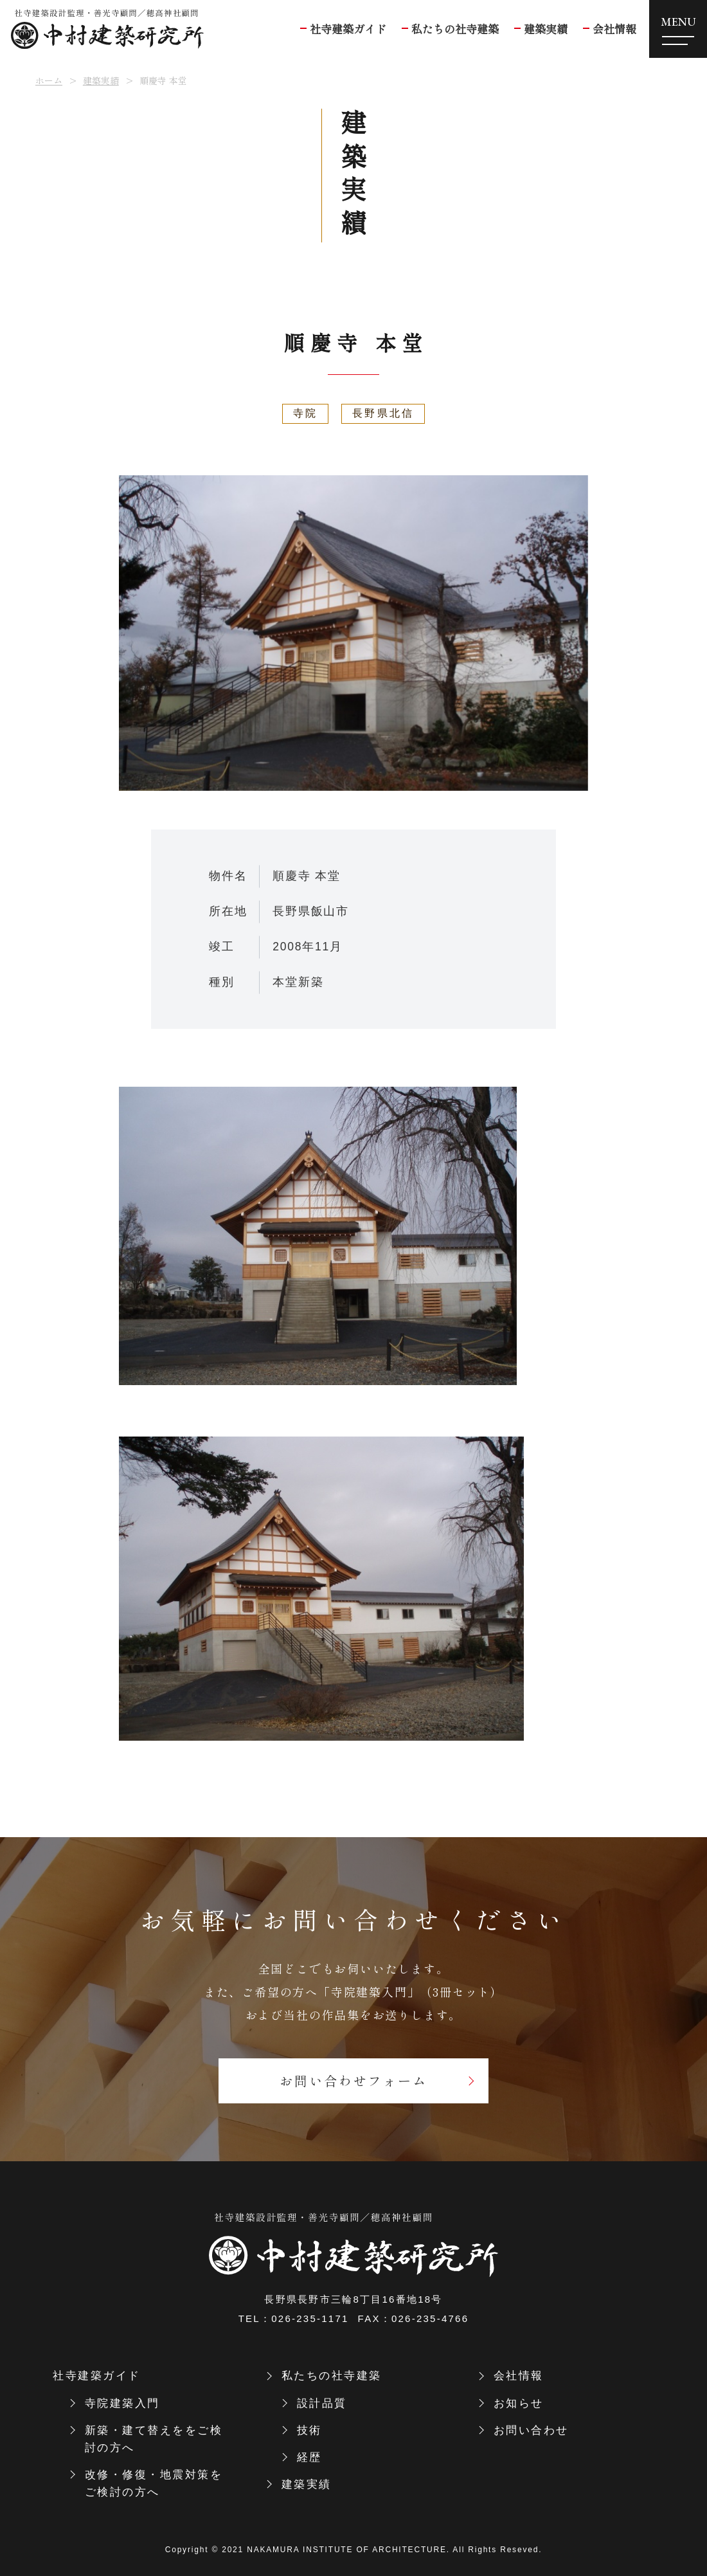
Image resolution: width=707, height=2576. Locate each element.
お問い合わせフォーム (353, 2080)
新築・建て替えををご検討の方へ (154, 2439)
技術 (309, 2430)
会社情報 (519, 2376)
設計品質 (322, 2403)
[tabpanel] (353, 633)
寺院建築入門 (122, 2403)
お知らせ (519, 2403)
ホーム (48, 80)
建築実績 (101, 80)
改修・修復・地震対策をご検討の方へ (154, 2483)
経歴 (309, 2457)
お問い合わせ (531, 2430)
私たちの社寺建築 (332, 2376)
